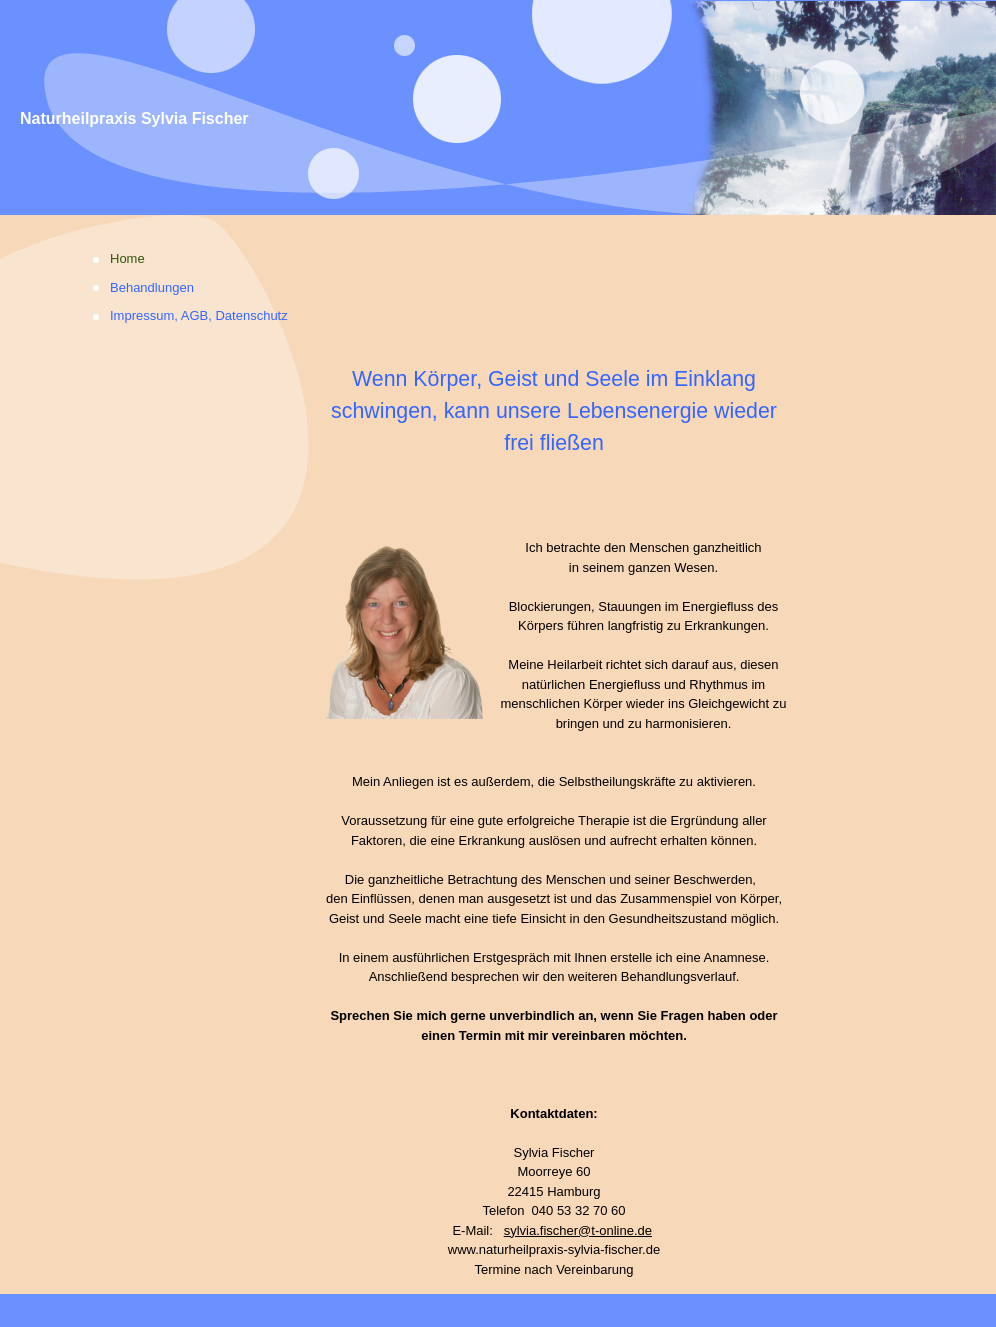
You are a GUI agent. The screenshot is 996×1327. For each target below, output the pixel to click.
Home (127, 258)
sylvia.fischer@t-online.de (578, 1230)
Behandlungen (152, 287)
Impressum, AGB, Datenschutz (199, 315)
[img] (498, 107)
